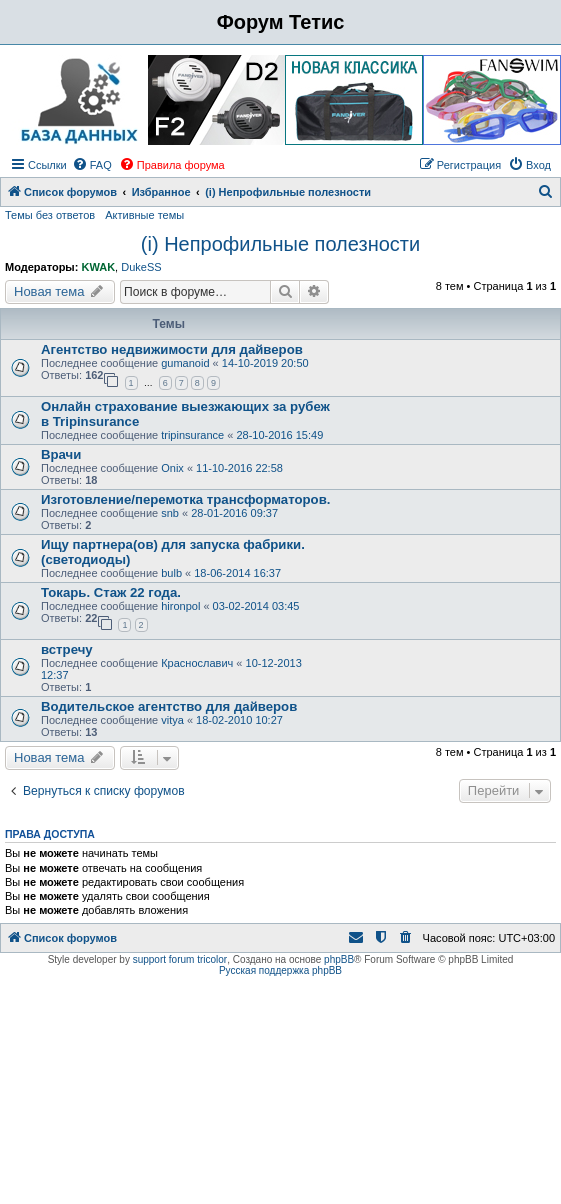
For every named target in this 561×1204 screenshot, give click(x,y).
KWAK (98, 267)
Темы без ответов (50, 215)
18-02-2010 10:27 (239, 720)
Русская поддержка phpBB (280, 970)
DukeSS (141, 267)
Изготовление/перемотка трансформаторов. (185, 499)
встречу (67, 649)
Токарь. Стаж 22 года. (111, 592)
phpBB (339, 959)
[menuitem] (92, 165)
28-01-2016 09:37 (234, 513)
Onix (172, 468)
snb (170, 513)
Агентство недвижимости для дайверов (172, 349)
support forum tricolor (180, 959)
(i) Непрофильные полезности (280, 244)
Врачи (61, 454)
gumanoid (185, 363)
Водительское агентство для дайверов (169, 706)
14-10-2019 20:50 (265, 363)
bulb (171, 573)
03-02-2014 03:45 (256, 606)
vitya (172, 720)
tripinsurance (192, 435)
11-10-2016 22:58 (239, 468)
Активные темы (144, 215)
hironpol (180, 606)
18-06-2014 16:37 (237, 573)
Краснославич (197, 663)
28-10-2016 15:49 (279, 435)
